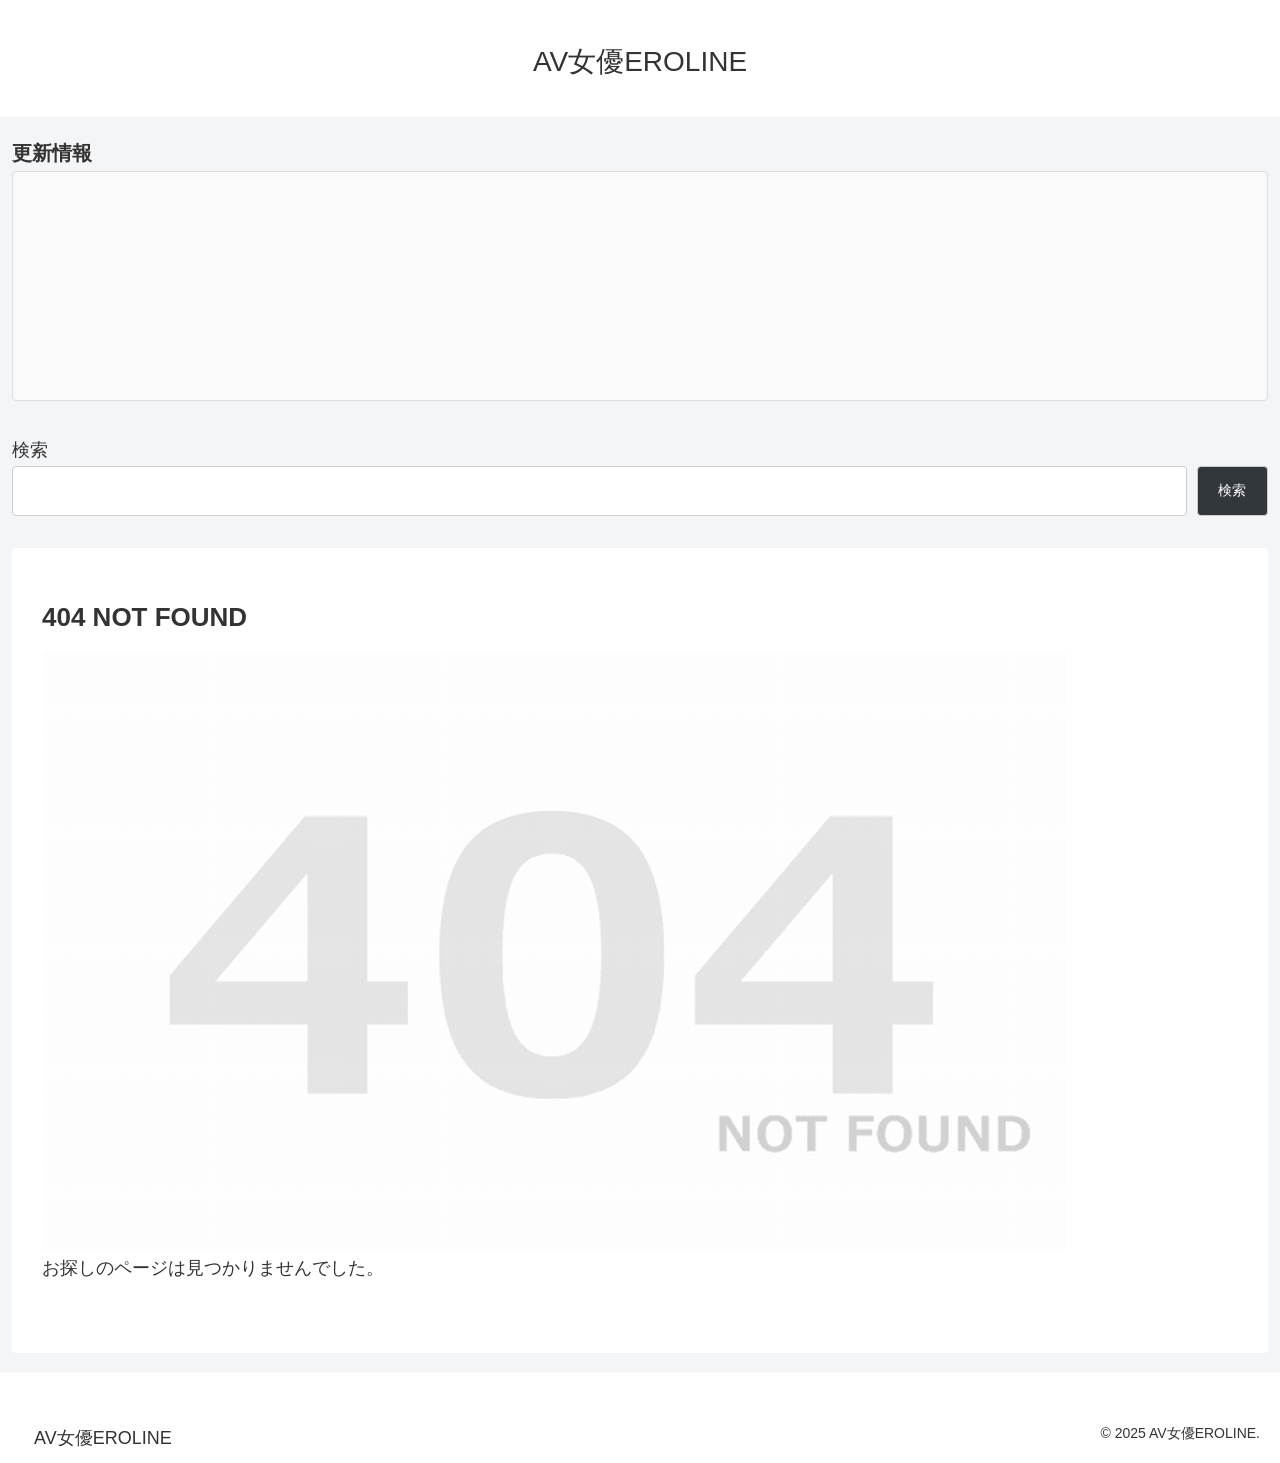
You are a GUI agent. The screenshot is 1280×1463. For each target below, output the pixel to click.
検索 (30, 450)
